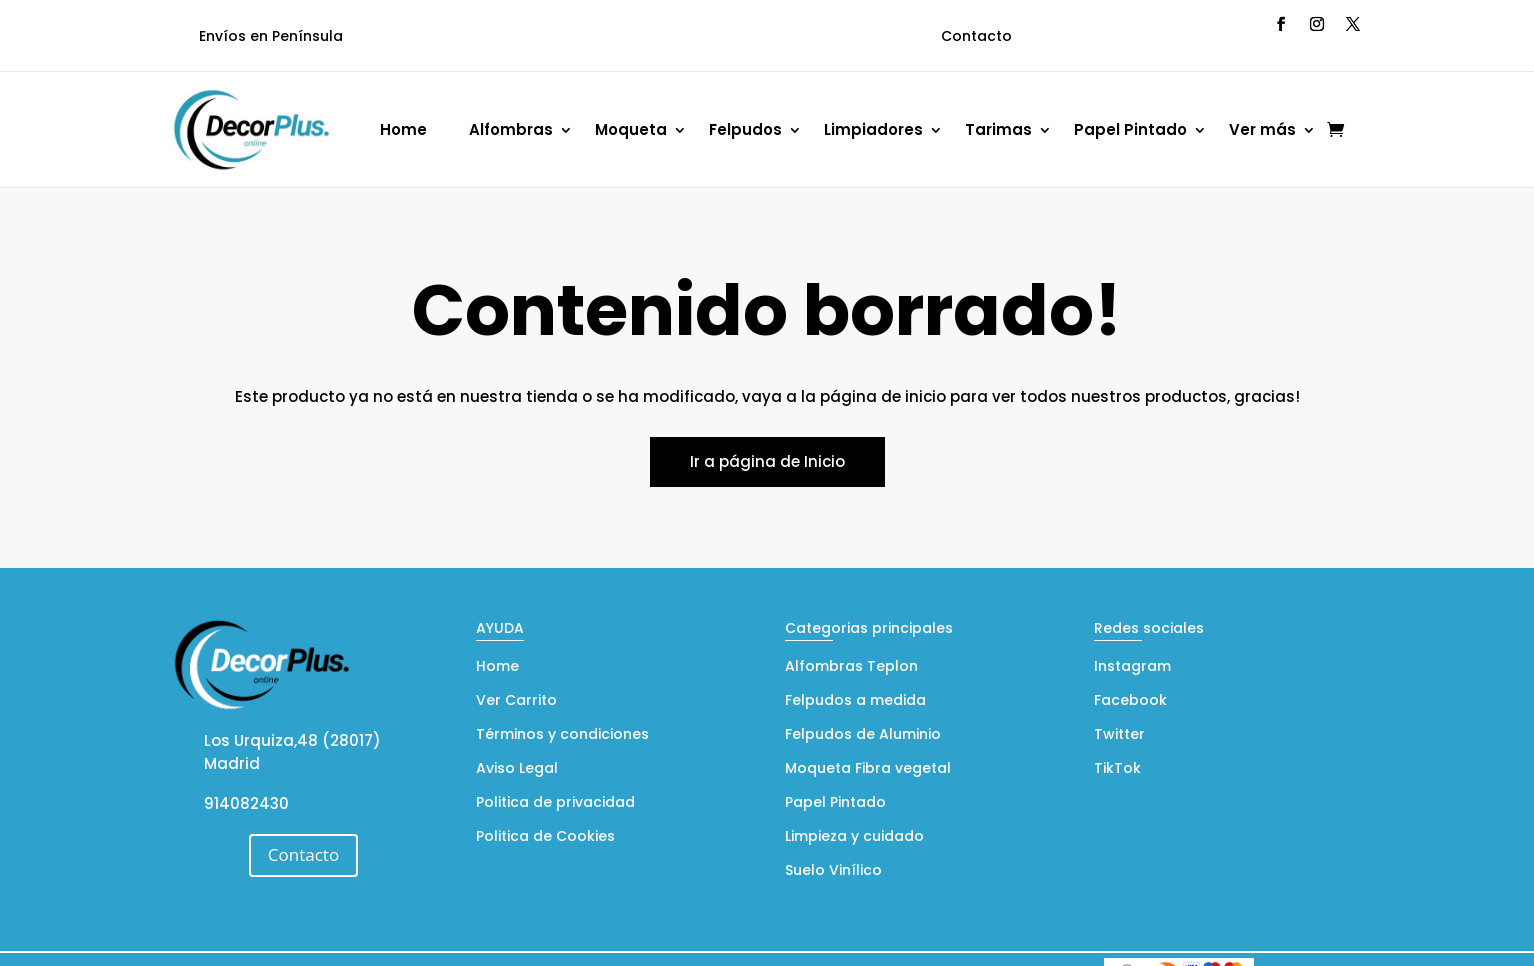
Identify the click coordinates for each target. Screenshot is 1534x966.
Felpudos (745, 129)
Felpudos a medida (855, 701)
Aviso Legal (517, 769)
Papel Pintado (1130, 129)
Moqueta (631, 129)
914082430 (246, 803)
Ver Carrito (516, 701)
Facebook (1130, 701)
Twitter (1119, 735)
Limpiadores (873, 129)
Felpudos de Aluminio (863, 735)
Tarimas (998, 129)
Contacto (976, 36)
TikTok (1117, 769)
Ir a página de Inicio (767, 461)
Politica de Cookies (545, 837)
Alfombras (511, 129)
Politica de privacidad (555, 803)
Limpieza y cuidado (854, 837)
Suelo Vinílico (833, 871)
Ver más (1262, 129)
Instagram (1132, 667)
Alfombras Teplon (851, 667)
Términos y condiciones (562, 735)
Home (403, 129)
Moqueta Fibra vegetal (868, 769)
